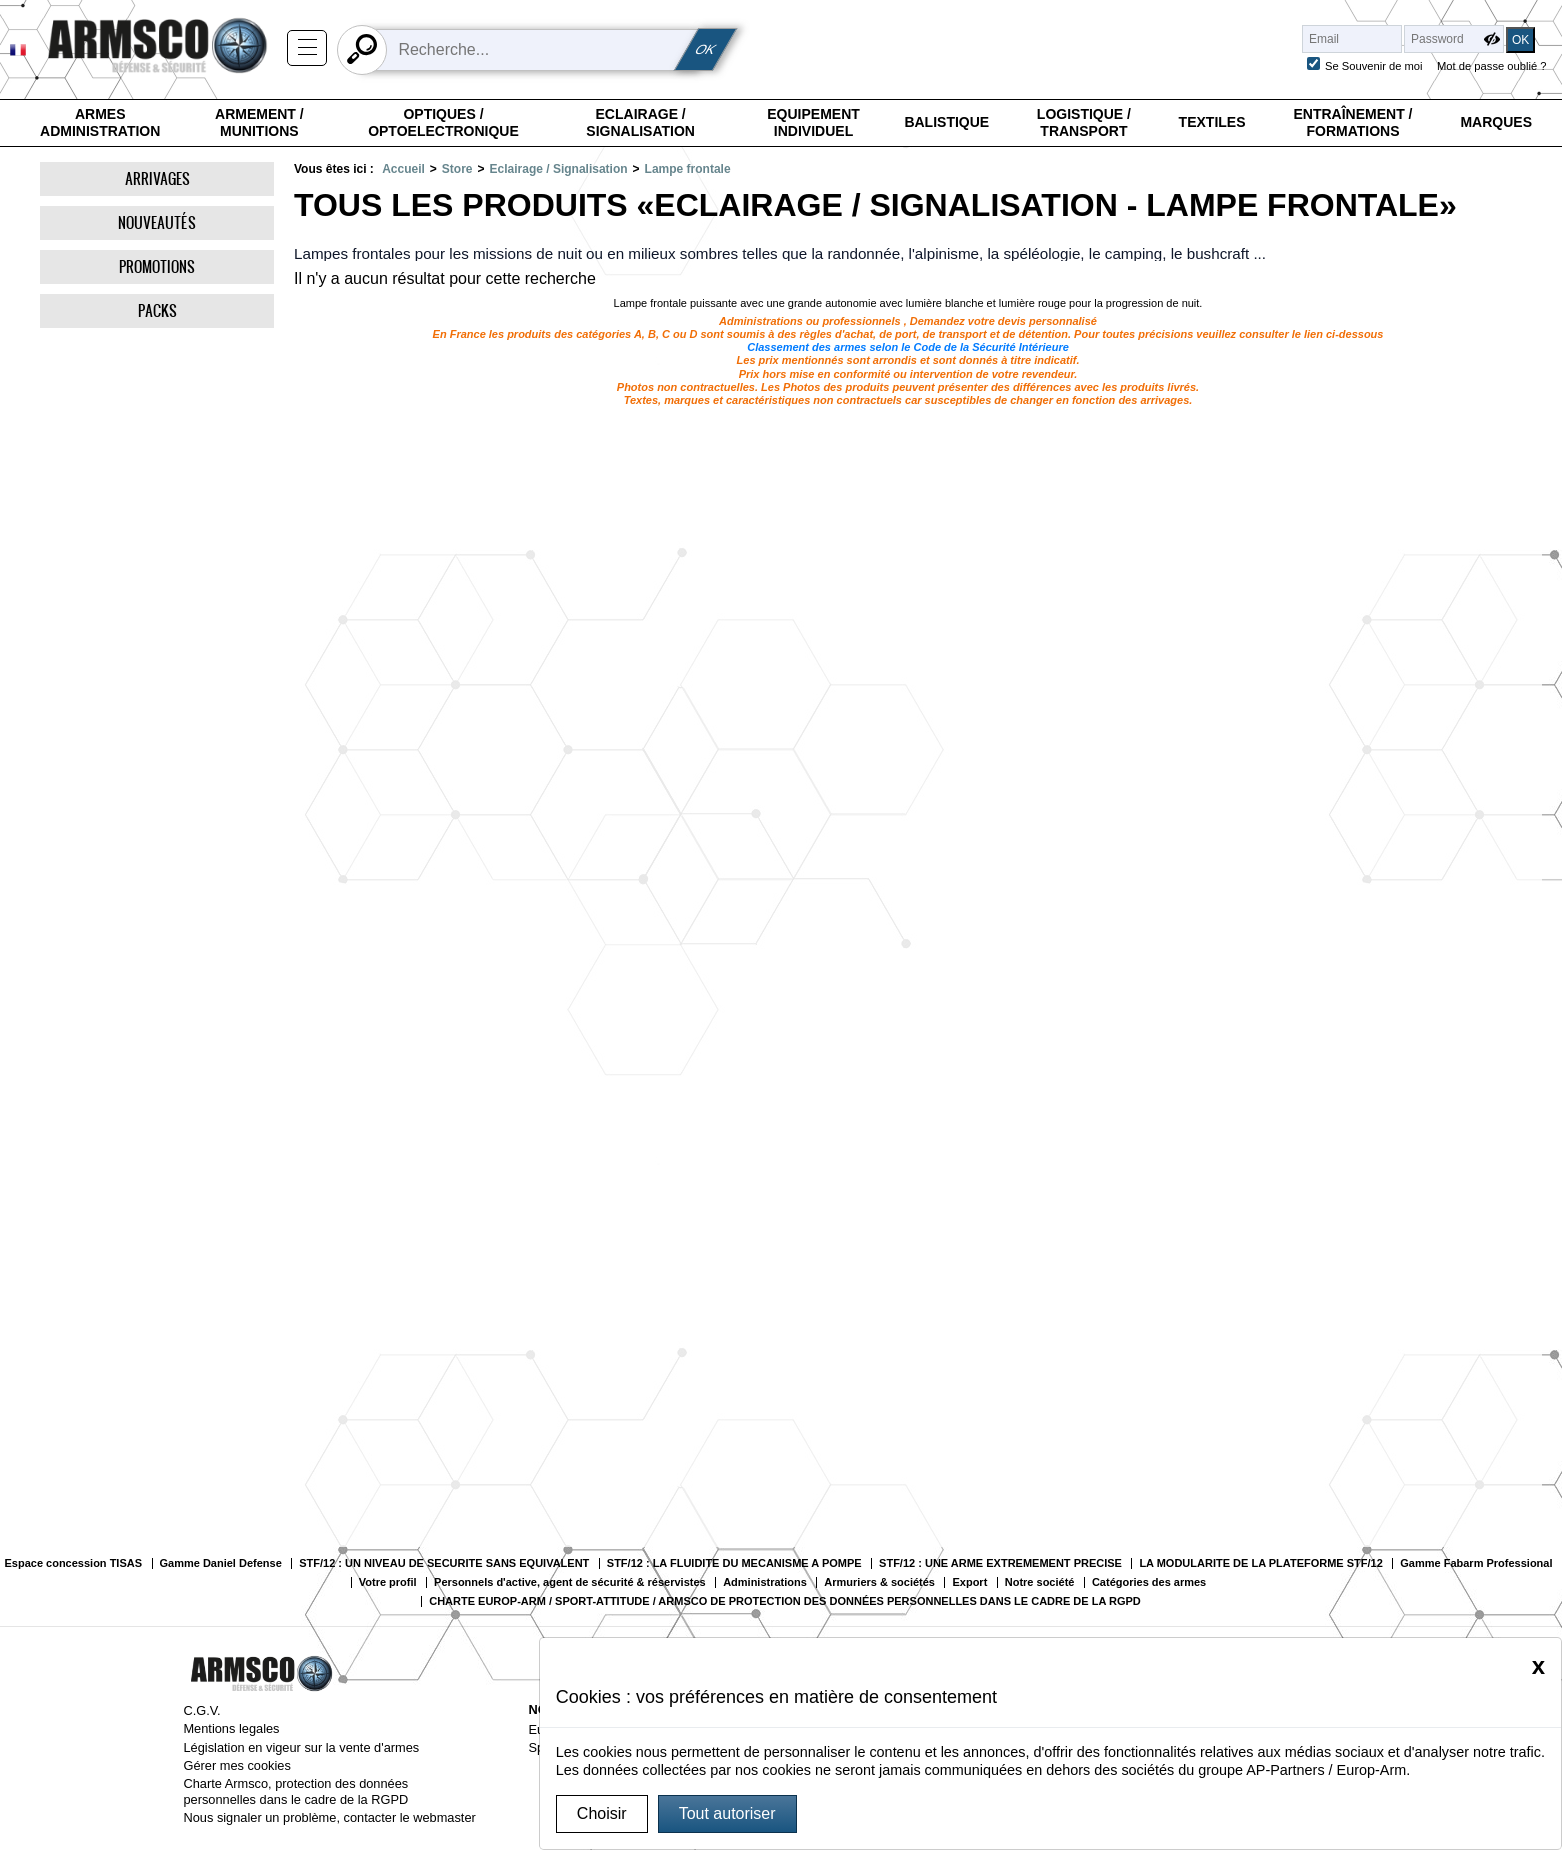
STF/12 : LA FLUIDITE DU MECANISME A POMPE (734, 1563)
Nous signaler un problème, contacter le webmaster (329, 1817)
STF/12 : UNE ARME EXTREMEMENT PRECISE (1000, 1563)
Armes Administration (100, 123)
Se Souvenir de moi (1374, 66)
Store (457, 169)
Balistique (946, 122)
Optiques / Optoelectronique (443, 123)
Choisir (602, 1813)
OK (706, 49)
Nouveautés (157, 222)
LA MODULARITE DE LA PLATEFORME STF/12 (1260, 1563)
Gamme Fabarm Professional (1476, 1563)
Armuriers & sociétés (879, 1582)
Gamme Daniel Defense (221, 1563)
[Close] (1538, 1666)
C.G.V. (201, 1710)
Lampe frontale (688, 169)
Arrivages (157, 178)
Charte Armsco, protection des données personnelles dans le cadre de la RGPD (295, 1791)
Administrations (765, 1582)
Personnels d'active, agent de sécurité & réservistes (570, 1582)
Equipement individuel (813, 123)
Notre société (1040, 1582)
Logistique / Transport (1084, 123)
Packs (157, 310)
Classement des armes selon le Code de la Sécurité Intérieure (908, 347)
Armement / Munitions (259, 123)
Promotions (157, 266)
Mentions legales (231, 1728)
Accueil (403, 169)
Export (969, 1582)
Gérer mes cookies (236, 1765)
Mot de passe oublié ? (1491, 66)
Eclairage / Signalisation (640, 123)
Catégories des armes (1149, 1582)
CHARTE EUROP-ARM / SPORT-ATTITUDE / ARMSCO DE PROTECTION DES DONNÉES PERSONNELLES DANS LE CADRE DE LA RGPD (785, 1601)
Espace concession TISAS (73, 1563)
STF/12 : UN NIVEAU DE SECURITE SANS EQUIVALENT (444, 1563)
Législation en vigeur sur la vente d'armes (301, 1747)
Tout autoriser (727, 1813)
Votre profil (388, 1582)
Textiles (1212, 122)
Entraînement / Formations (1352, 123)
